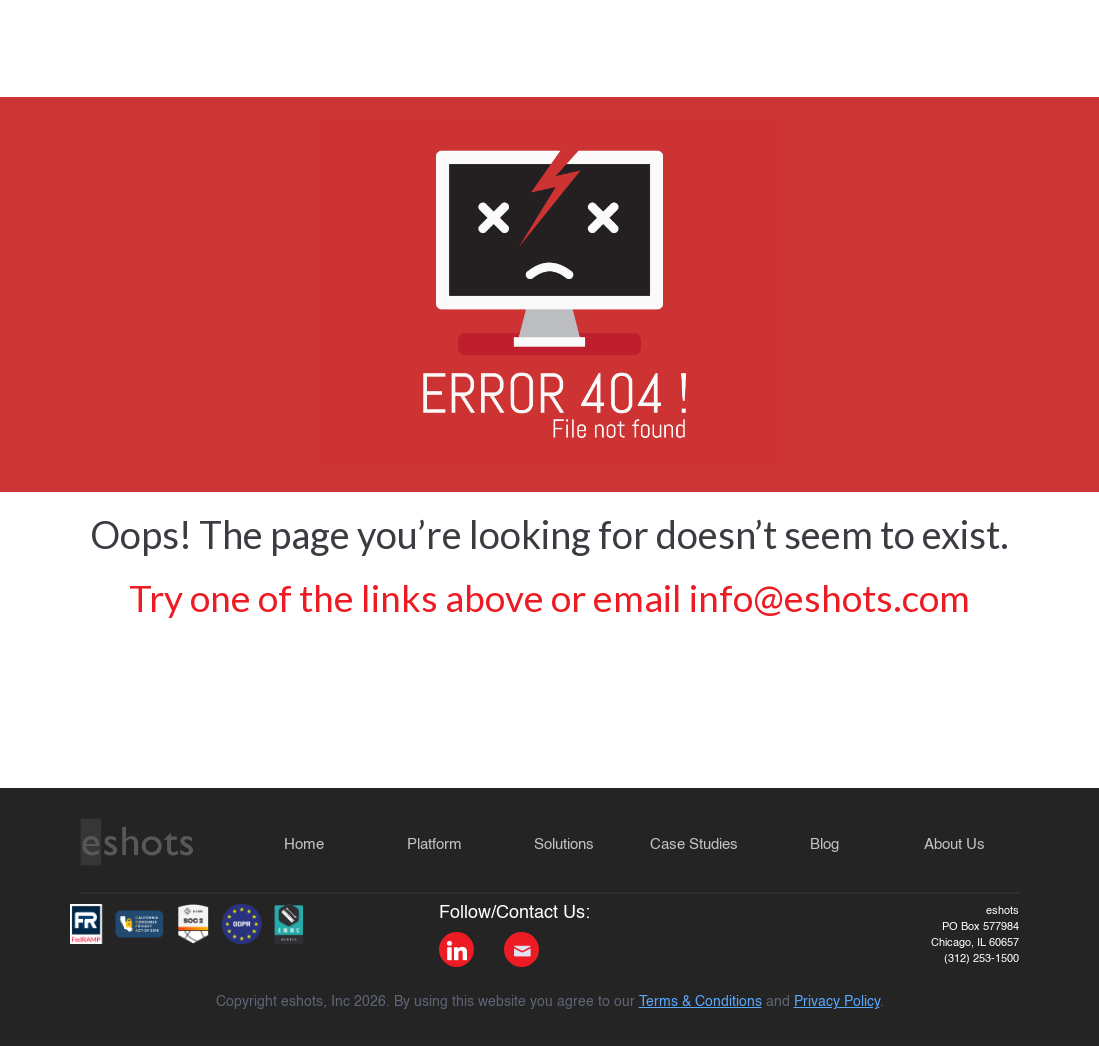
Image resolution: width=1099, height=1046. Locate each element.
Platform (434, 844)
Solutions (564, 844)
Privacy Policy (837, 1002)
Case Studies (694, 844)
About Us (954, 844)
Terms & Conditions (700, 1002)
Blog (824, 844)
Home (304, 844)
